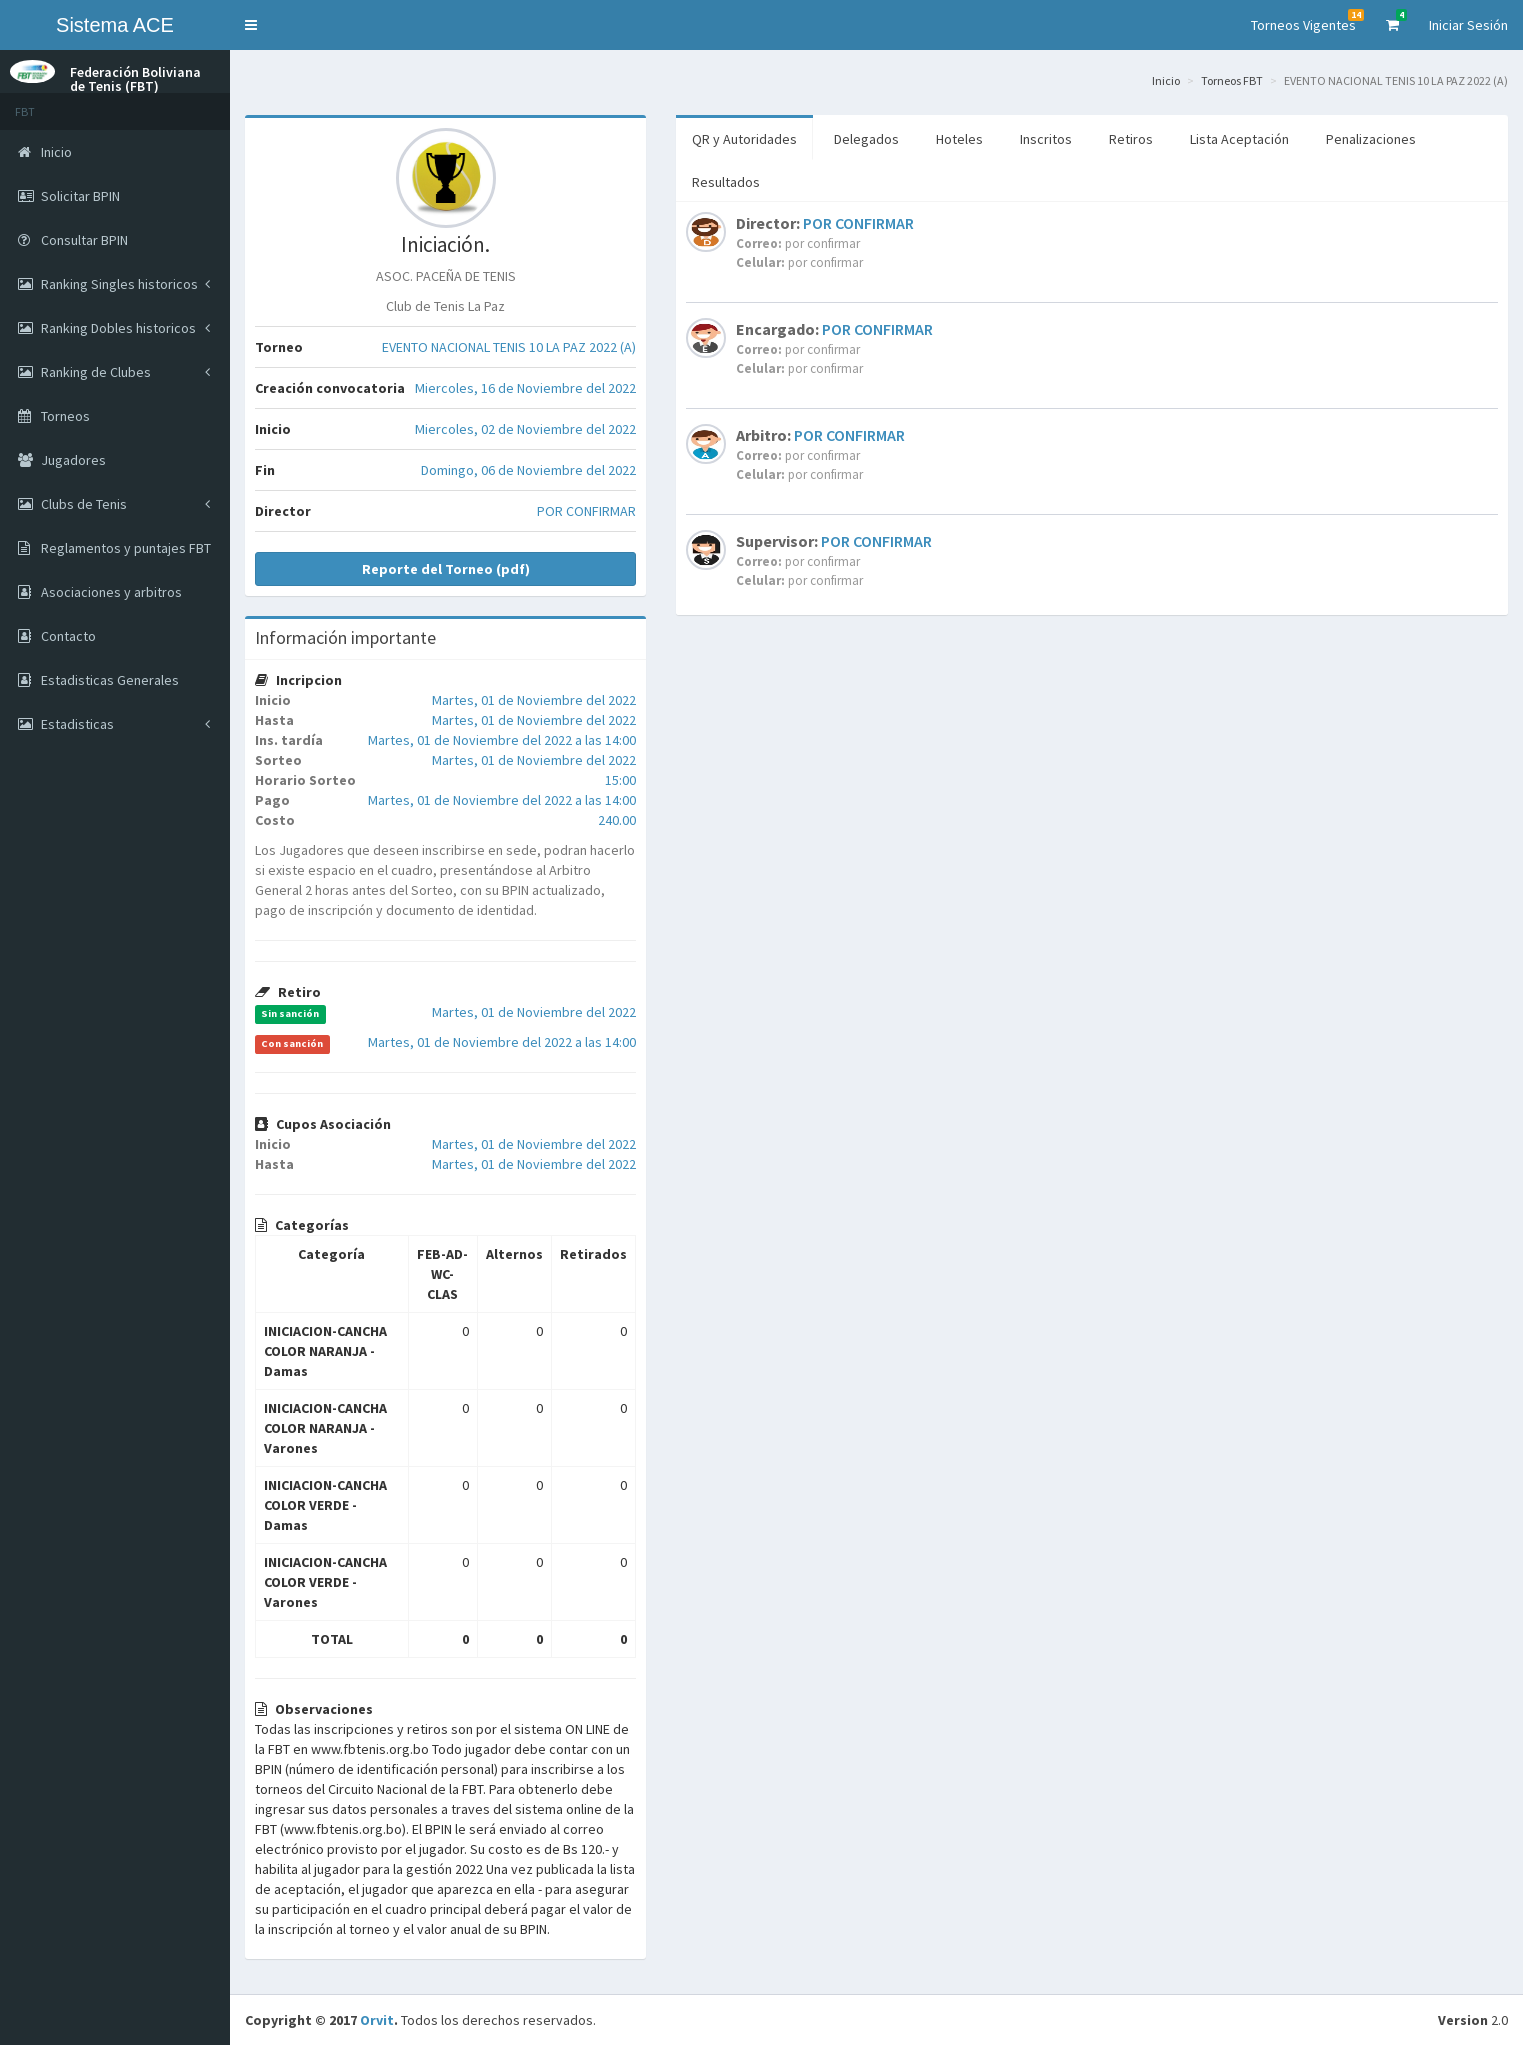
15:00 (620, 780)
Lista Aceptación (1239, 139)
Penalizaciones (1371, 139)
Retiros (1131, 139)
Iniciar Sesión (1468, 25)
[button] (251, 25)
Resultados (726, 182)
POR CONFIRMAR (586, 511)
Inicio (1166, 80)
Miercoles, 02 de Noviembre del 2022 (525, 429)
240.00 (617, 820)
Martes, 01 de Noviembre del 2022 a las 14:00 (502, 740)
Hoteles (959, 139)
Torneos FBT (1232, 80)
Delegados (866, 139)
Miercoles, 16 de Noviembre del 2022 (525, 388)
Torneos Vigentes (1307, 21)
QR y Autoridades (744, 139)
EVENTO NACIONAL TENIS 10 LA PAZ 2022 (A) (509, 347)
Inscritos (1046, 139)
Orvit (377, 2020)
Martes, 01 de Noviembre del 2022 (534, 700)
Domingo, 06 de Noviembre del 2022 (528, 470)
